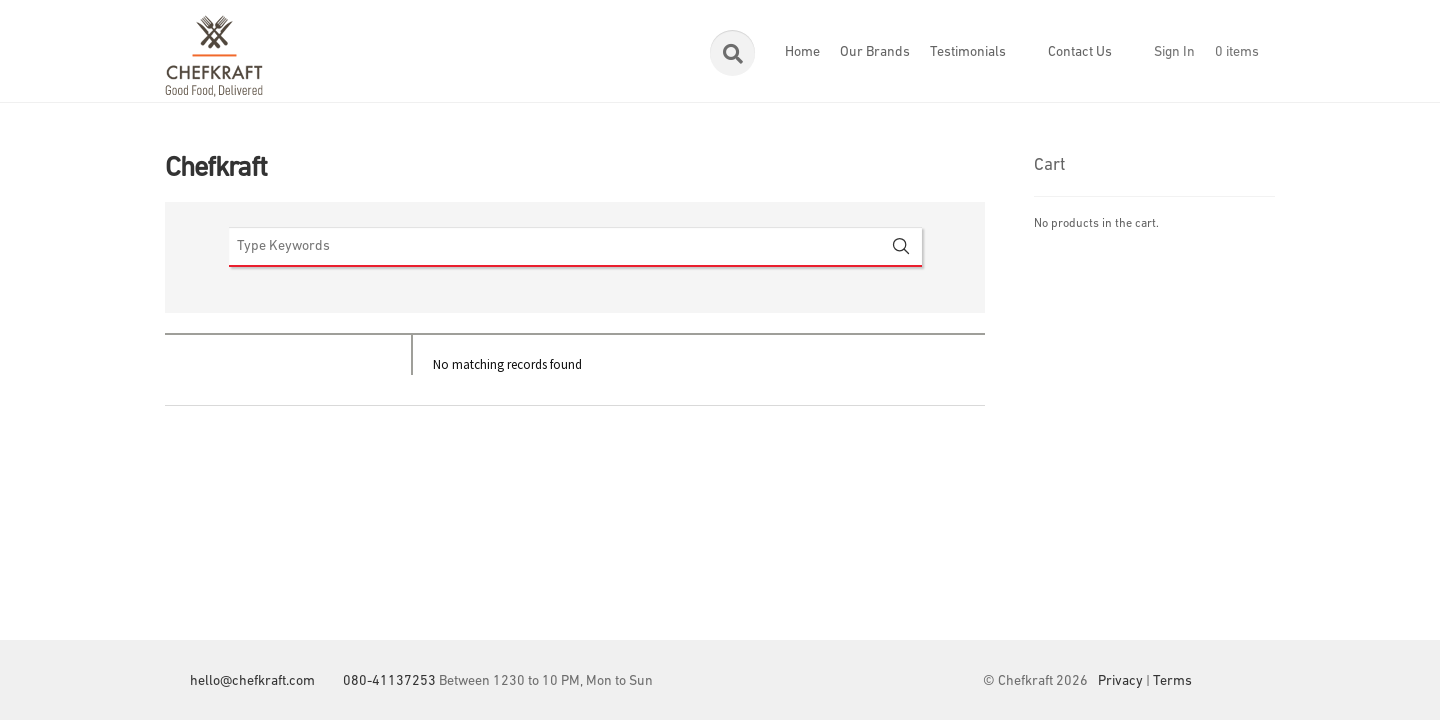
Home (802, 52)
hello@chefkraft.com (252, 681)
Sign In (1174, 52)
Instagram (1260, 681)
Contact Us (1080, 52)
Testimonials (968, 52)
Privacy (1120, 681)
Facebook (1220, 681)
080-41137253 (389, 681)
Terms (1172, 681)
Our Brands (875, 52)
